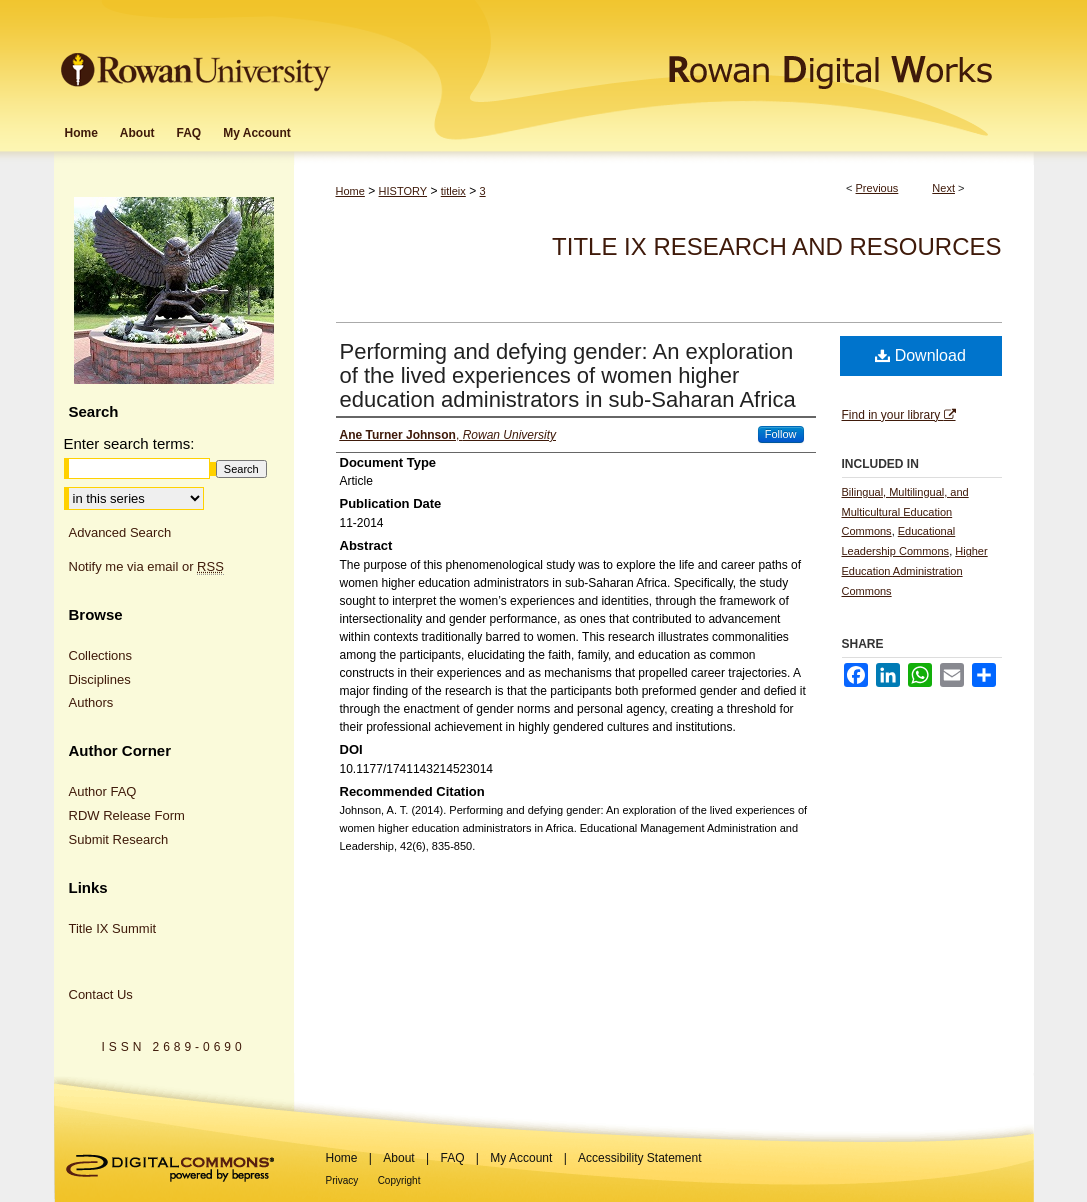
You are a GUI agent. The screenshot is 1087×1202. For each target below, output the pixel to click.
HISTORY (403, 191)
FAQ (452, 1158)
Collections (101, 655)
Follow (781, 434)
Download (920, 355)
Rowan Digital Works (685, 56)
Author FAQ (103, 791)
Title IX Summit (113, 928)
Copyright (399, 1180)
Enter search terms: (129, 443)
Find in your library (899, 415)
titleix (453, 191)
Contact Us (101, 994)
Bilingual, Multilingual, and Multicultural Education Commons (905, 512)
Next (943, 188)
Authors (91, 702)
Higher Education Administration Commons (915, 571)
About (398, 1158)
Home (350, 191)
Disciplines (100, 679)
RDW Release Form (127, 815)
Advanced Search (120, 532)
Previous (877, 188)
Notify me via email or (146, 567)
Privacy (342, 1180)
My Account (521, 1158)
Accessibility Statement (639, 1158)
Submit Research (119, 839)
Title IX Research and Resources (776, 246)
